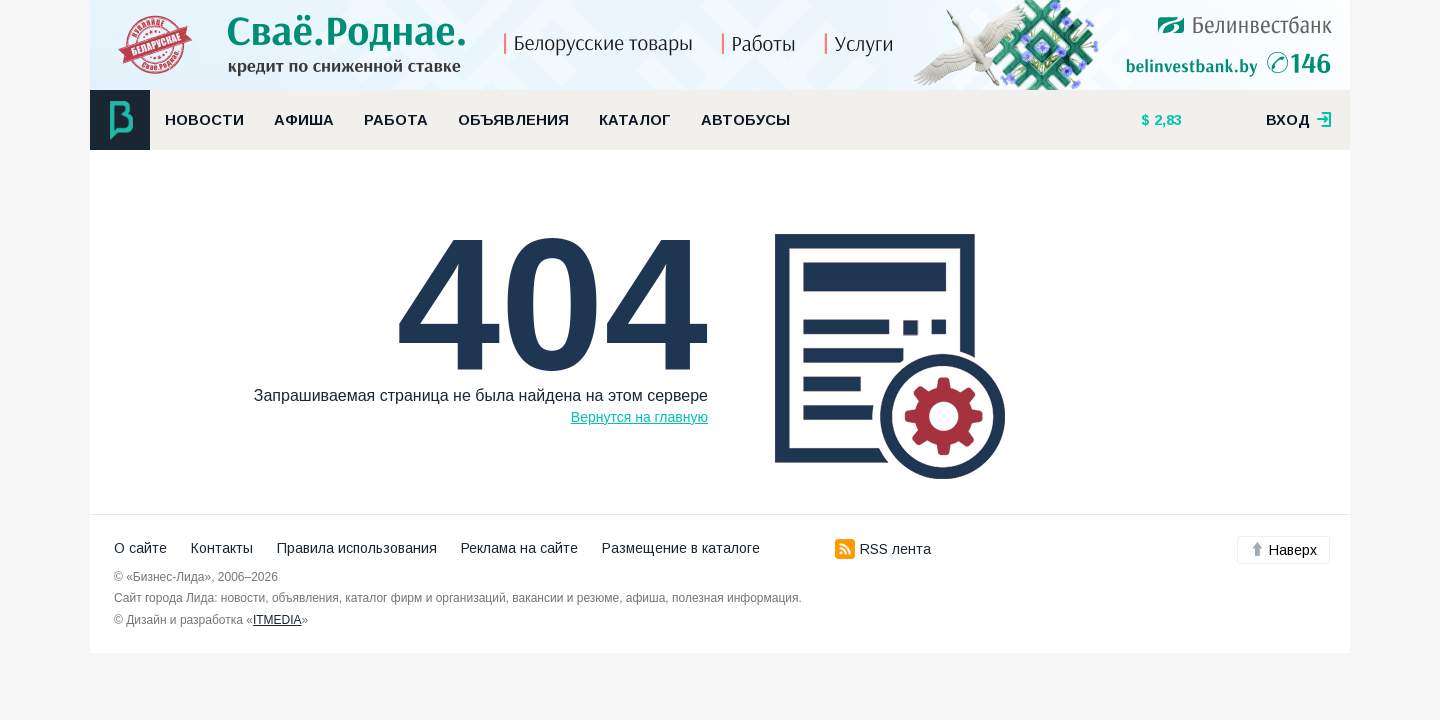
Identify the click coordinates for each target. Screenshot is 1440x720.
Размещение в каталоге (681, 548)
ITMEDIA (277, 620)
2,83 (1166, 120)
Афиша (304, 120)
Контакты (222, 548)
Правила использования (357, 548)
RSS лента (883, 549)
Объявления (513, 120)
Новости (204, 120)
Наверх (1283, 550)
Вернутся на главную (639, 417)
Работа (396, 120)
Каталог (635, 120)
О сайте (140, 548)
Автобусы (745, 120)
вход (1299, 120)
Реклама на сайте (519, 548)
